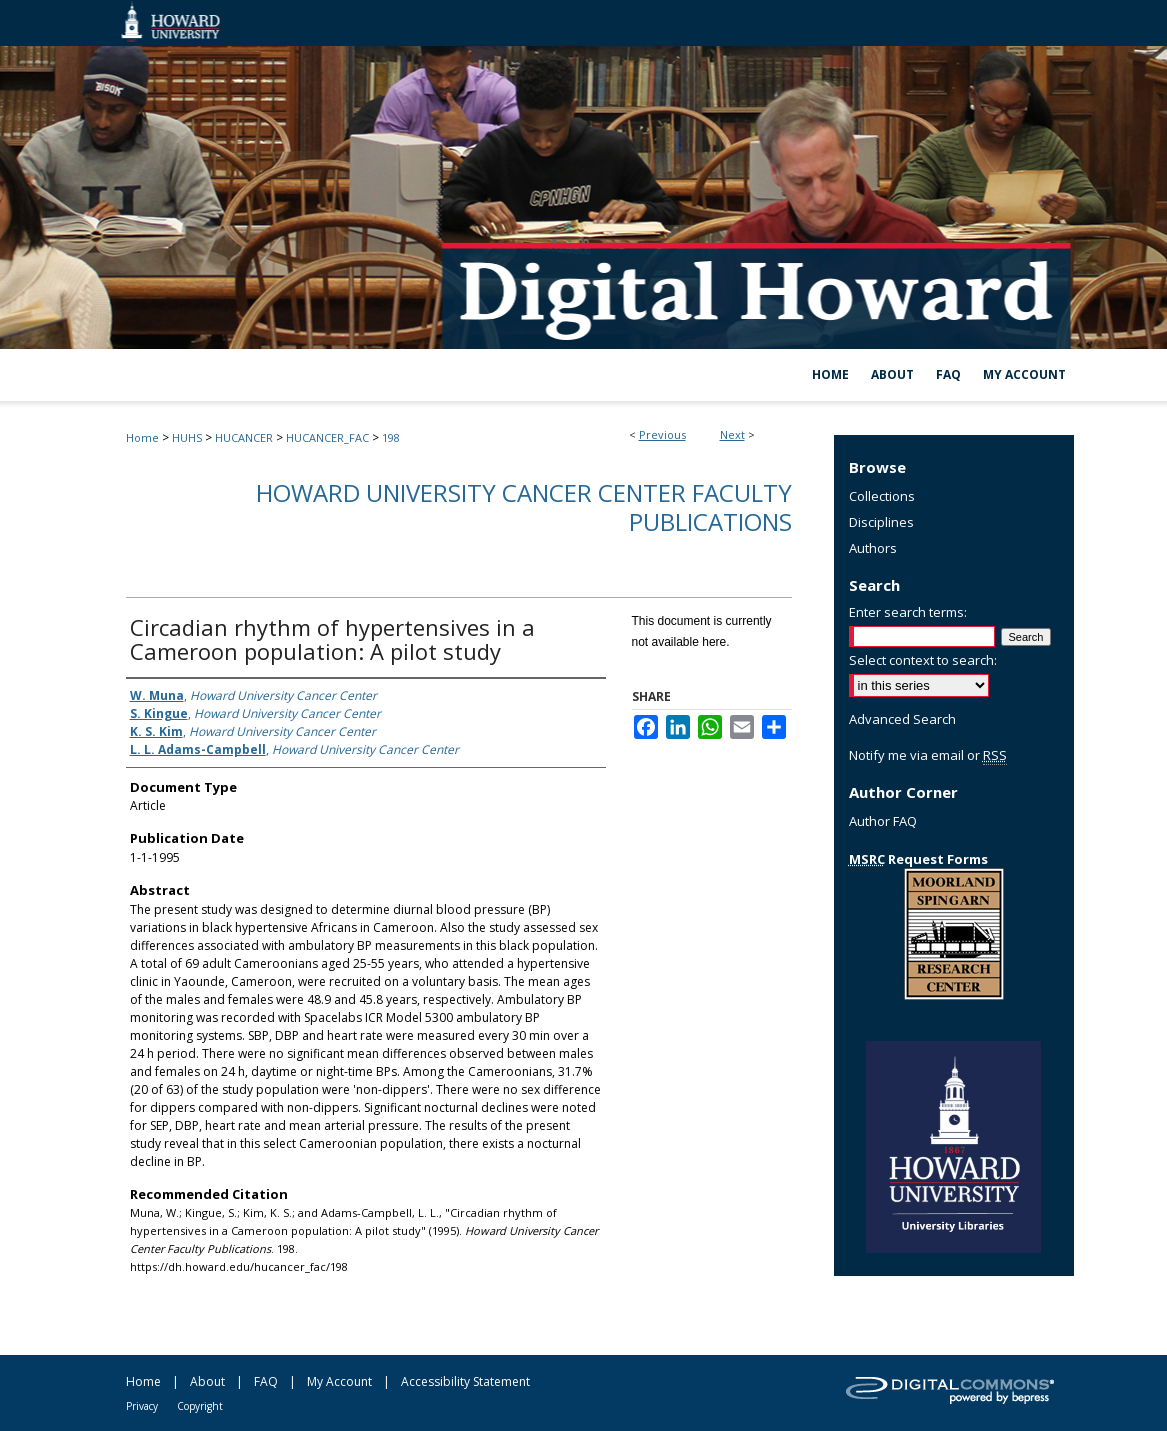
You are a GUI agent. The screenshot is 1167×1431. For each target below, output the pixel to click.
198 (391, 437)
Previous (662, 434)
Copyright (200, 1406)
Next (732, 434)
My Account (339, 1381)
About (207, 1381)
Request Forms (918, 859)
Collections (882, 496)
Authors (873, 548)
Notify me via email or (928, 755)
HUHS (187, 437)
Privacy (142, 1406)
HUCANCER (244, 437)
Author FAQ (883, 821)
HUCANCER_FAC (327, 437)
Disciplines (881, 522)
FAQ (266, 1381)
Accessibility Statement (465, 1381)
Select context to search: (923, 660)
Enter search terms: (908, 612)
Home (142, 437)
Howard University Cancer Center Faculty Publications (524, 507)
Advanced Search (902, 719)
